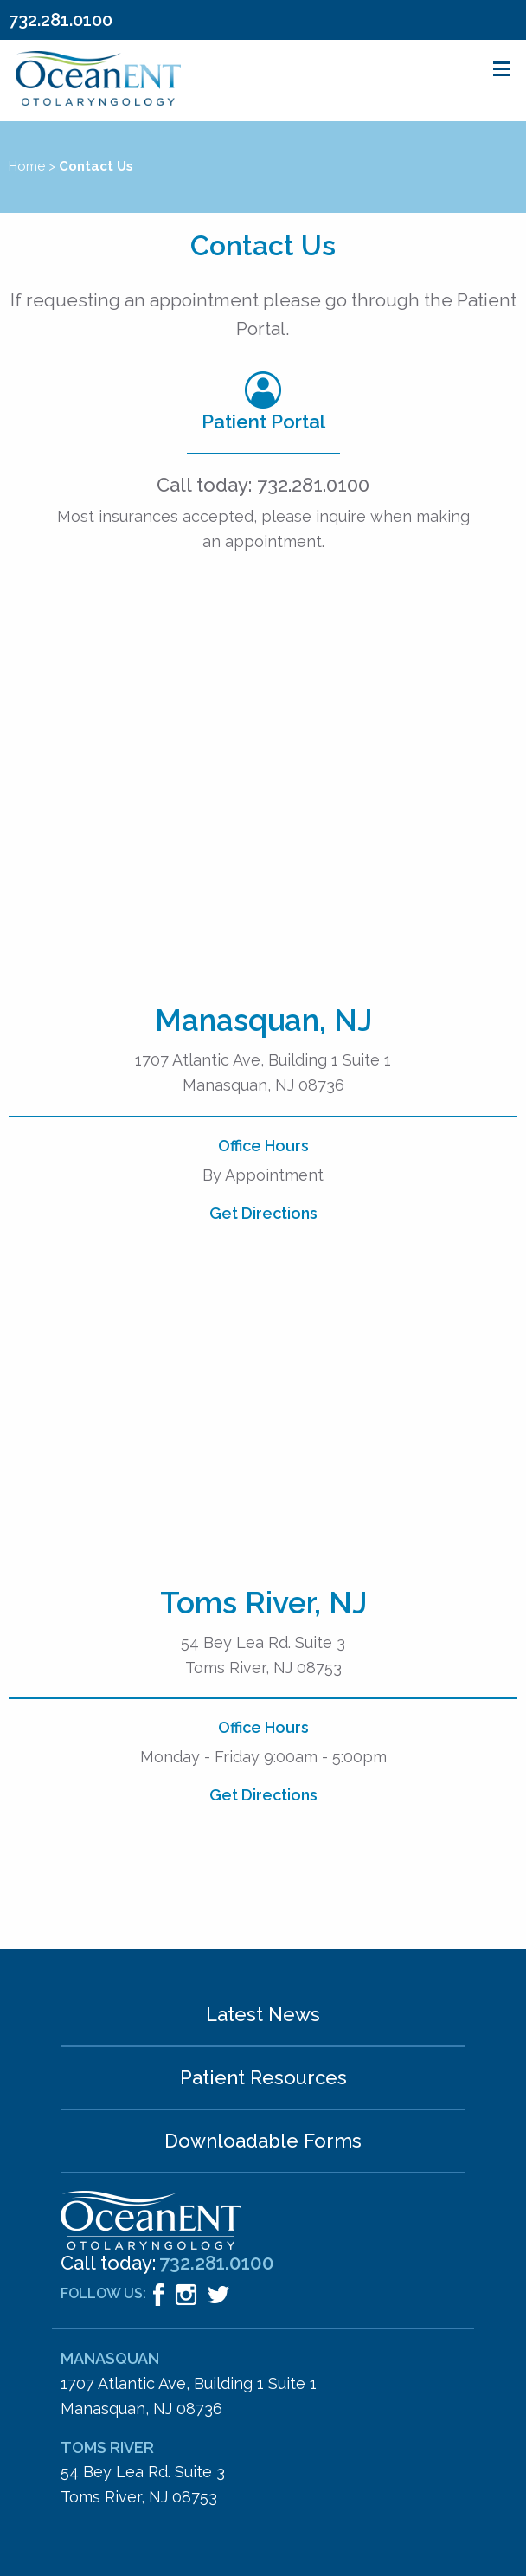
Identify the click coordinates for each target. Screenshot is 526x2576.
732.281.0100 (60, 20)
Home (27, 166)
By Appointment (263, 1175)
